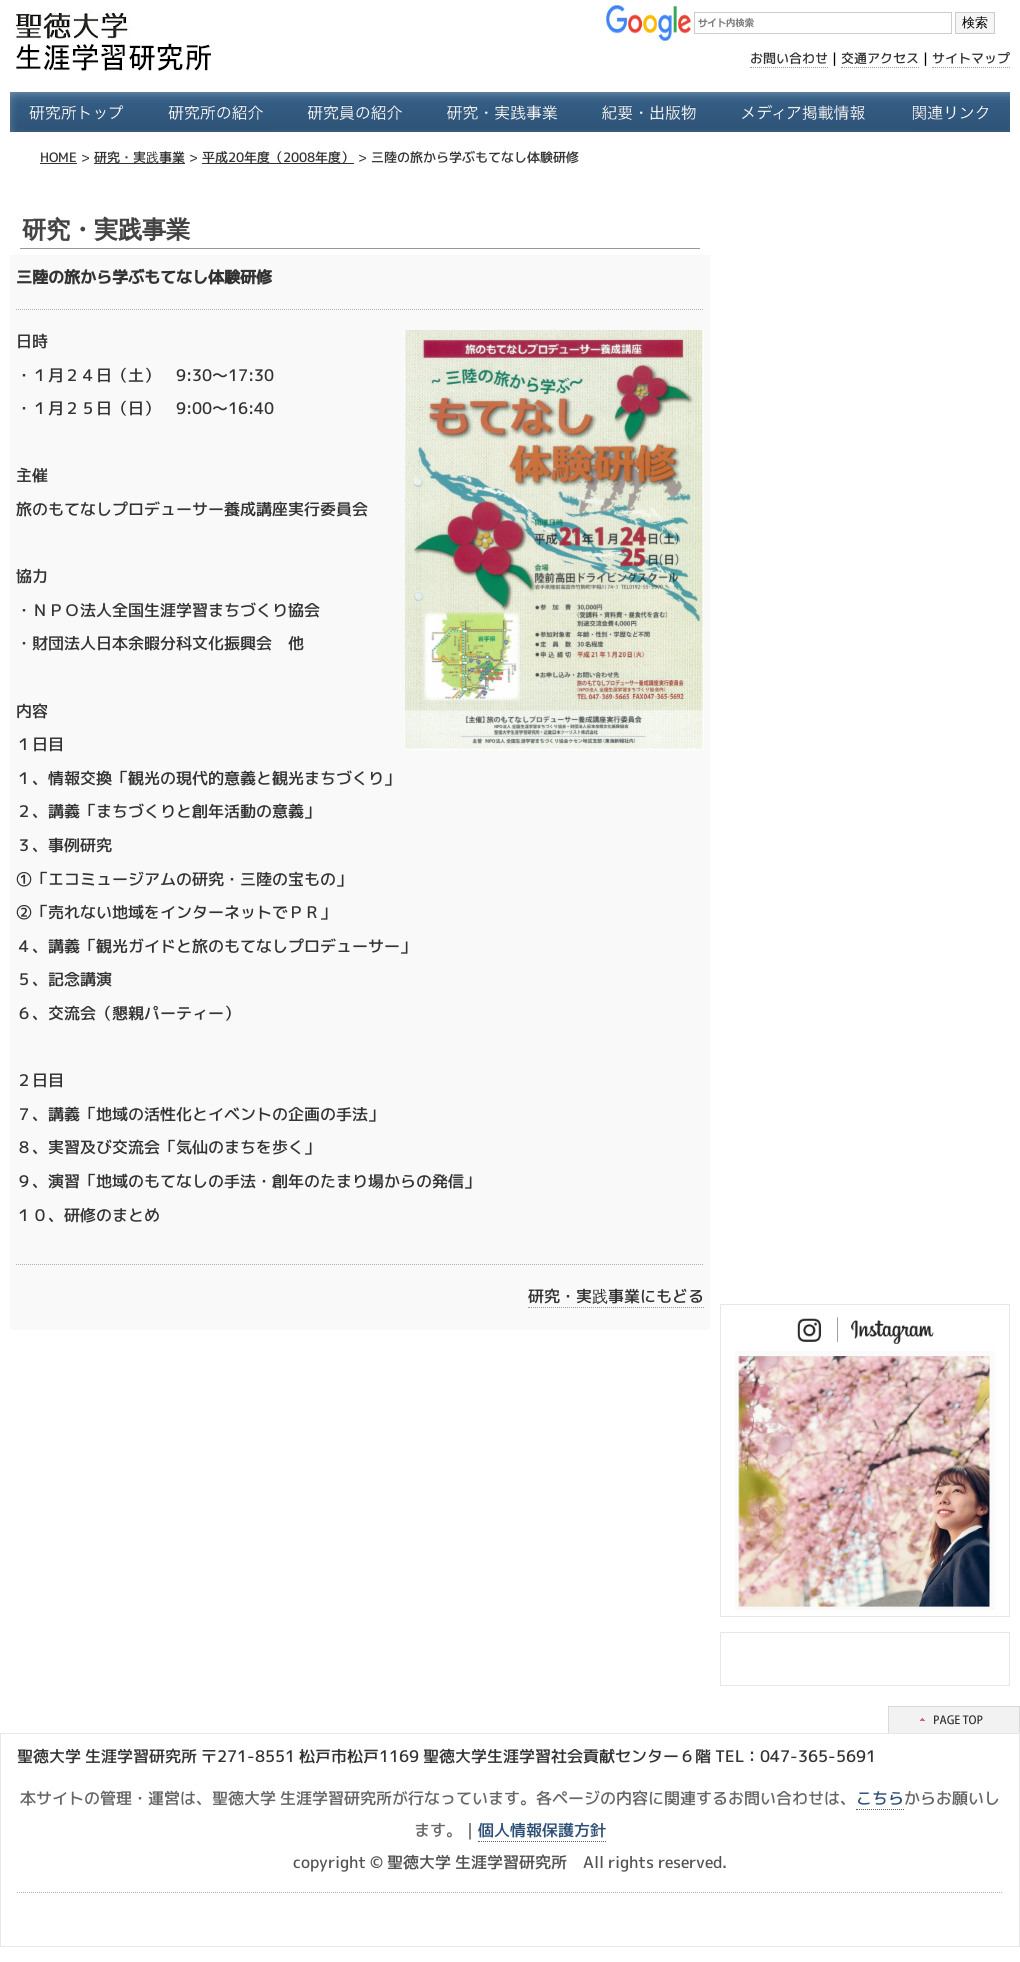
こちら (880, 1798)
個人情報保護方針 (542, 1830)
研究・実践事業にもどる (616, 1296)
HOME (58, 157)
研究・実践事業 (139, 157)
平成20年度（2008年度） (278, 157)
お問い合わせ (789, 58)
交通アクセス (880, 58)
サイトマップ (971, 58)
